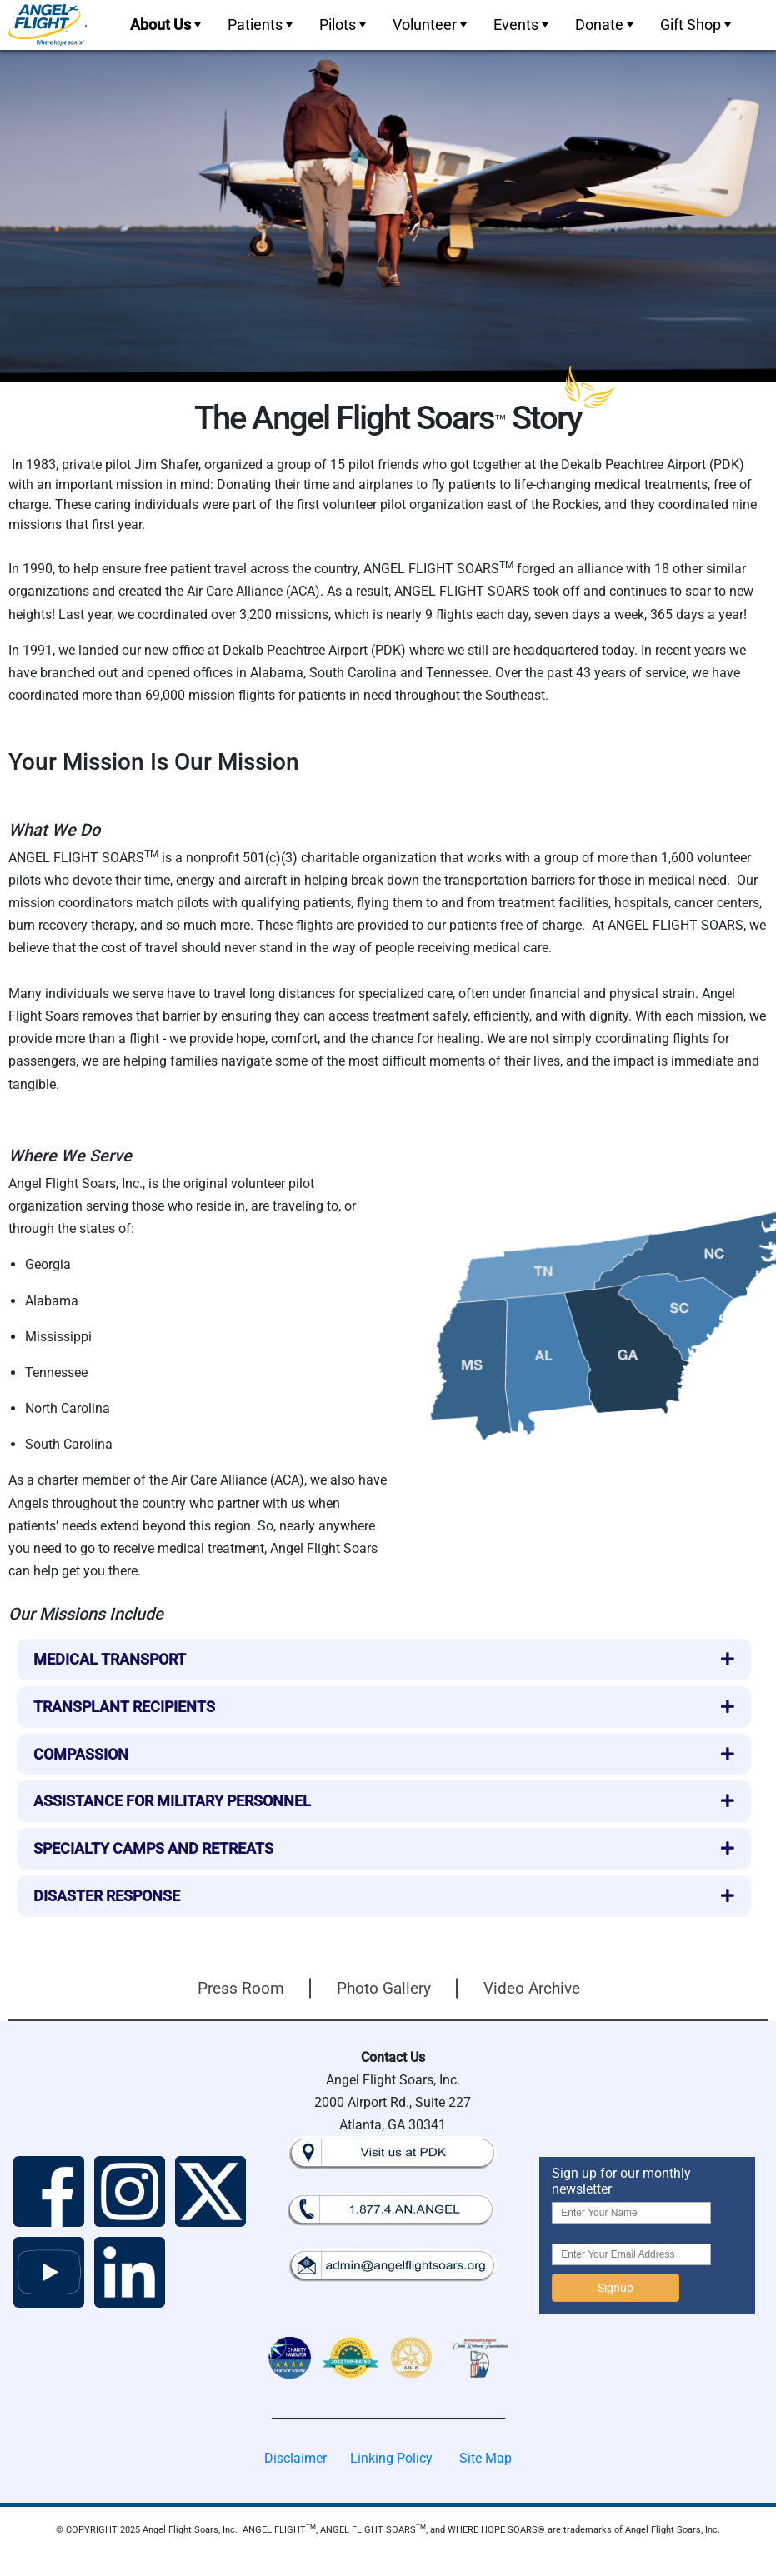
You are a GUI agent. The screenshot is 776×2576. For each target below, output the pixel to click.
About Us (167, 25)
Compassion (80, 1754)
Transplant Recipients (124, 1706)
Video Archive (531, 1988)
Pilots (344, 25)
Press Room (241, 1988)
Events (522, 25)
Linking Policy (391, 2458)
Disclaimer (295, 2458)
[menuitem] (164, 25)
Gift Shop (697, 25)
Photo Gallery (384, 1988)
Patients (262, 25)
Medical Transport (109, 1659)
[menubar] (429, 25)
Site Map (485, 2458)
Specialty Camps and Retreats (153, 1848)
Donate (606, 25)
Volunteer (431, 25)
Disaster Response (106, 1896)
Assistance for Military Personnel (172, 1801)
